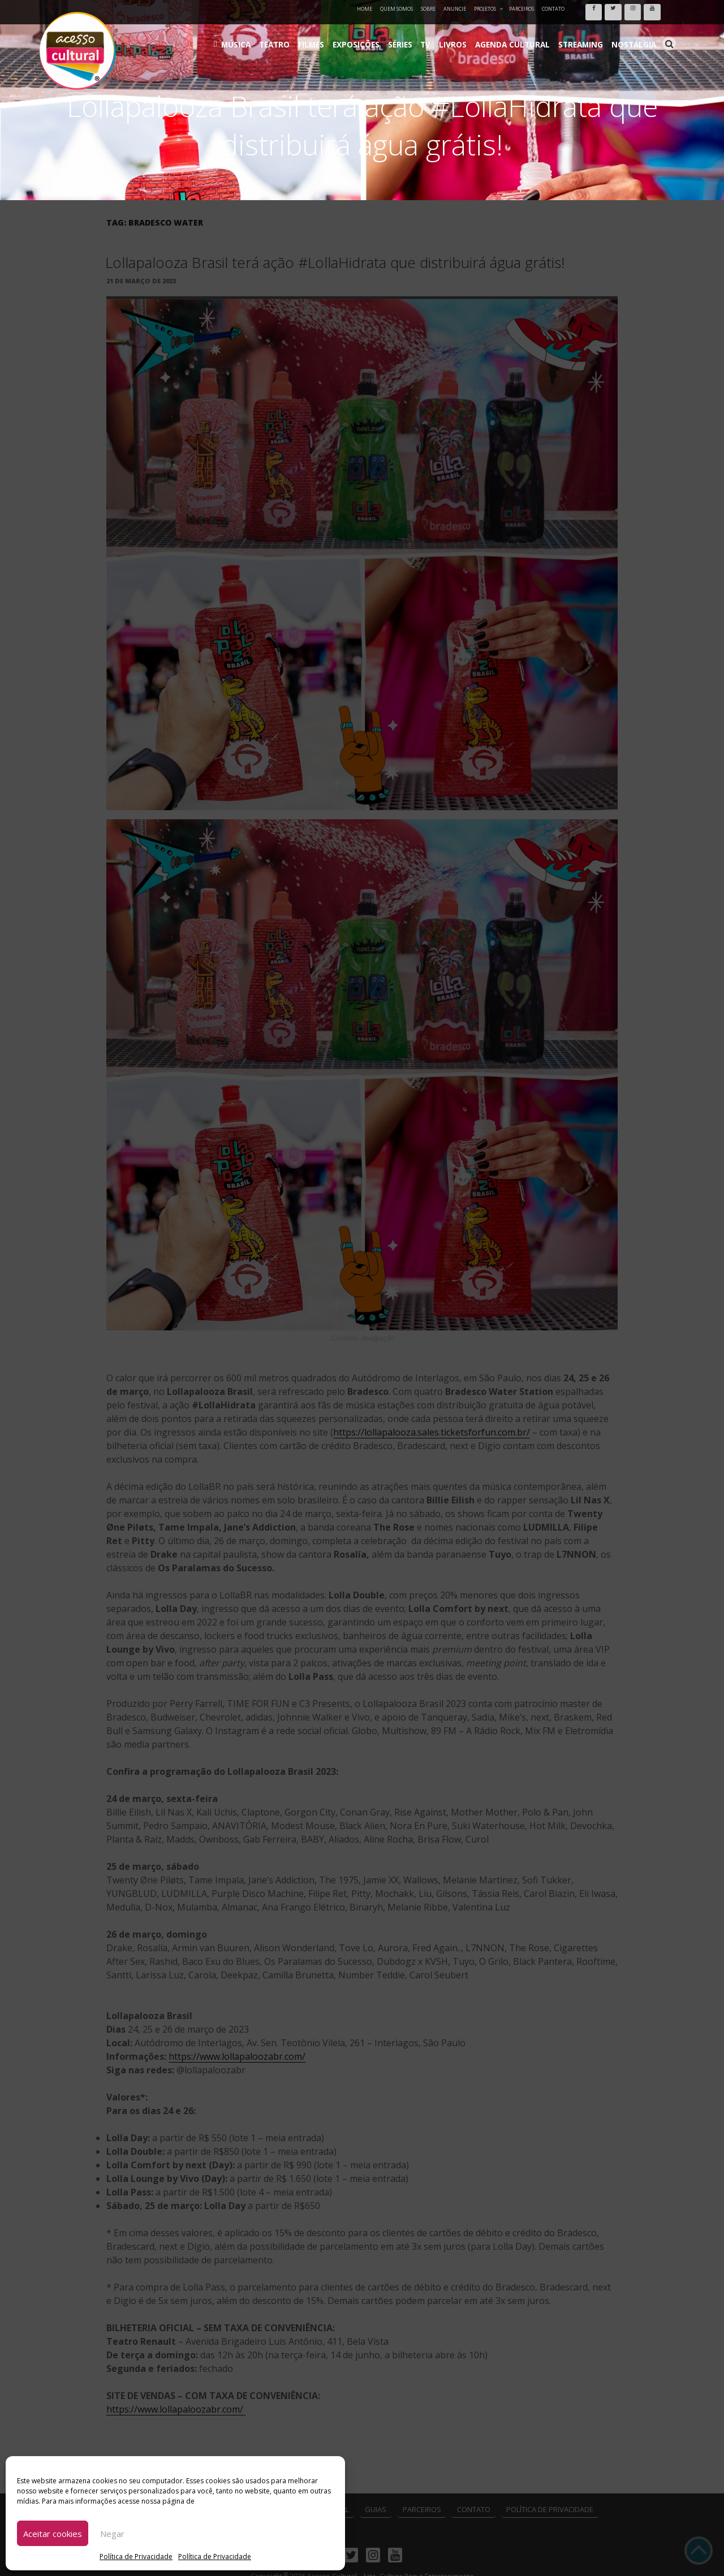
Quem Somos (396, 8)
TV (457, 34)
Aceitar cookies (52, 2533)
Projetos (489, 8)
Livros (480, 34)
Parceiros (521, 8)
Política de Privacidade (136, 2556)
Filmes (358, 34)
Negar (112, 2533)
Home (364, 8)
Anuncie (454, 8)
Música (294, 34)
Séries (436, 34)
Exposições (397, 34)
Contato (553, 8)
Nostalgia (637, 34)
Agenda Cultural (531, 34)
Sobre (428, 8)
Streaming (591, 34)
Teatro (327, 34)
